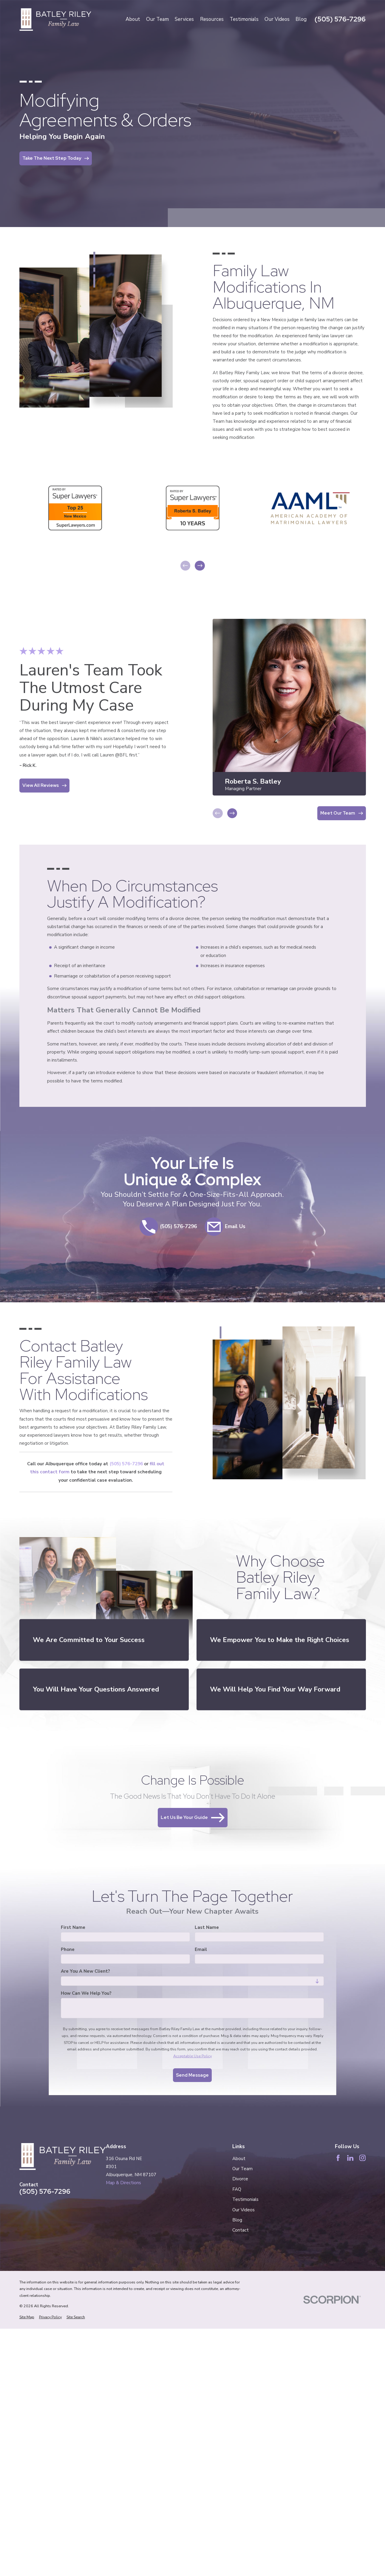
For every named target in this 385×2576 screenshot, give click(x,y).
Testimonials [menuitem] (244, 19)
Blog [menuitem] (301, 19)
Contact (240, 2230)
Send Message (192, 2075)
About (238, 2159)
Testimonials (245, 2199)
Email (201, 1949)
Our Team (242, 2169)
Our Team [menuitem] (157, 19)
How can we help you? (86, 1993)
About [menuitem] (133, 19)
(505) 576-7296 (340, 19)
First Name (73, 1927)
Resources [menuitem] (212, 19)
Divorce (240, 2179)
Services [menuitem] (184, 19)
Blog (237, 2220)
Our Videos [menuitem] (277, 19)
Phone (68, 1949)
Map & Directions (123, 2183)
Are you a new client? (85, 1971)
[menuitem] (26, 2317)
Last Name (207, 1927)
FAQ (236, 2189)
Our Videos (243, 2210)
